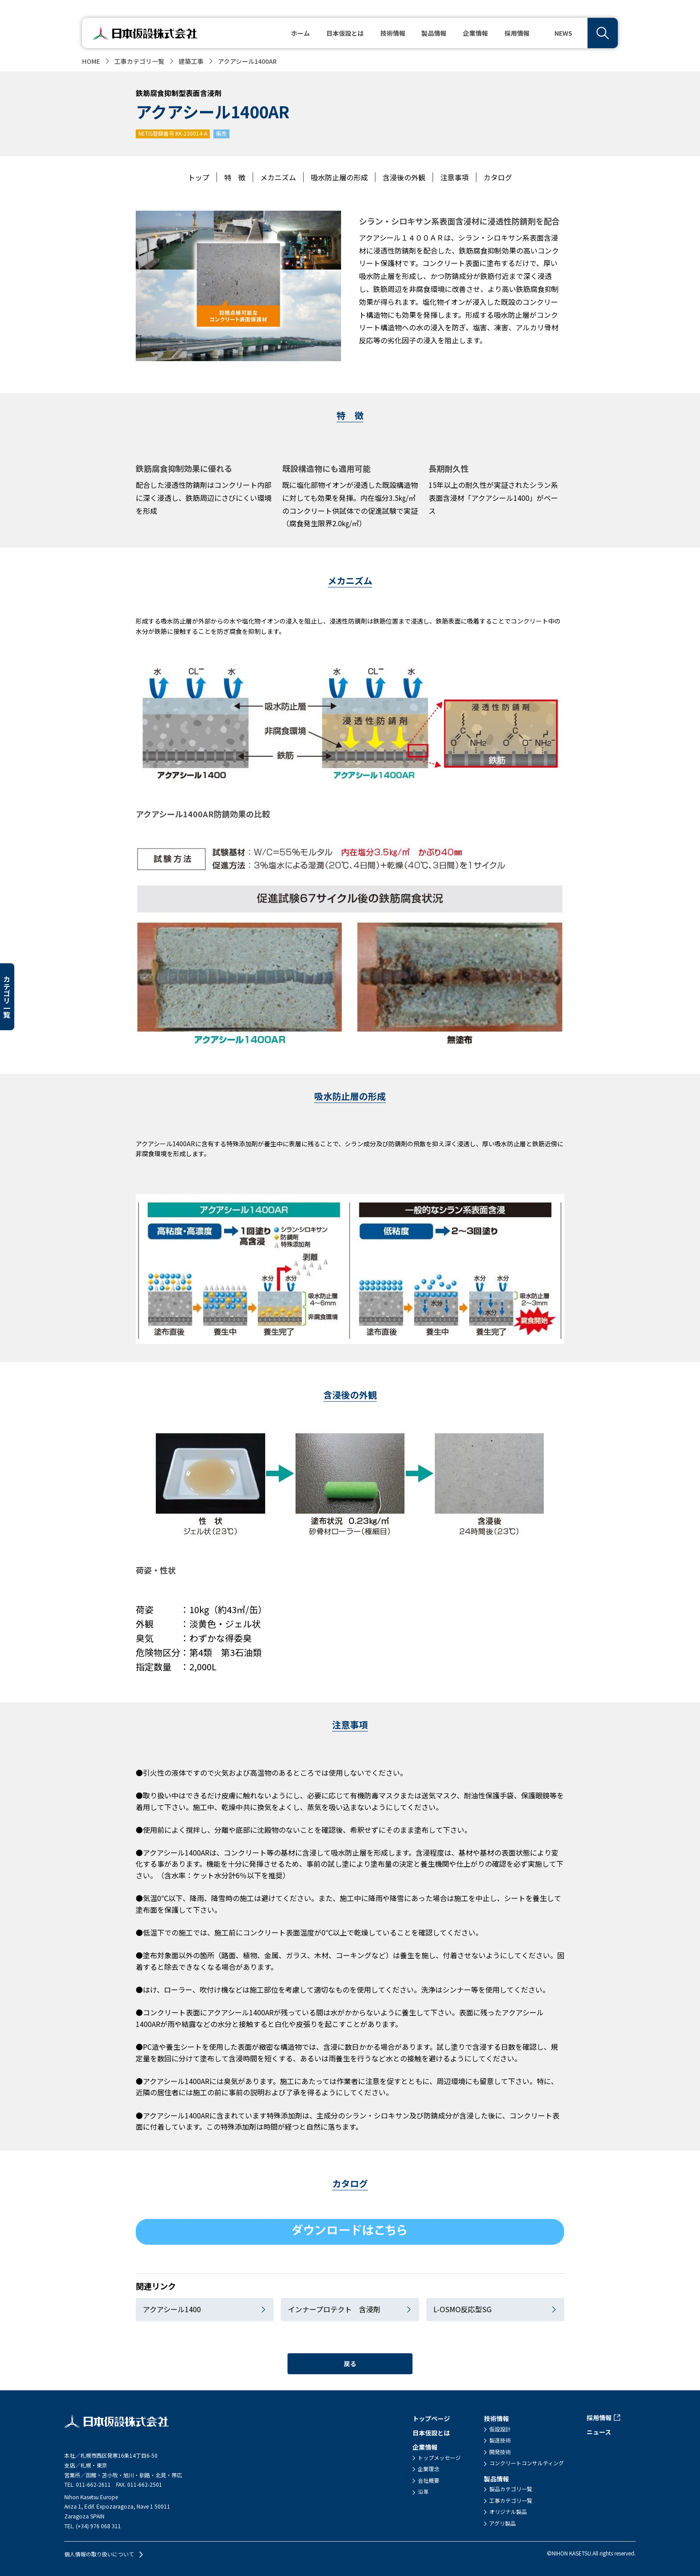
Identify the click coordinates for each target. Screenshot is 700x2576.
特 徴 (235, 177)
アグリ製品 (502, 2523)
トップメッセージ (439, 2457)
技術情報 (496, 2418)
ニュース (599, 2431)
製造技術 (500, 2440)
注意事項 (454, 177)
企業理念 (428, 2468)
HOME (91, 61)
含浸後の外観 (404, 177)
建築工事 (191, 61)
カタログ (497, 177)
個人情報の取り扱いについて (99, 2554)
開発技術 (500, 2451)
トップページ (431, 2418)
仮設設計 (500, 2429)
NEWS (563, 33)
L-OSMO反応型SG (462, 2309)
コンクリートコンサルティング (526, 2463)
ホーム (300, 33)
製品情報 (496, 2478)
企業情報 (425, 2447)
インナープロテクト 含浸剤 (334, 2309)
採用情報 (516, 33)
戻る (350, 2363)
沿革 (423, 2491)
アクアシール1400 (172, 2309)
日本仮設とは (345, 33)
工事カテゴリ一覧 (139, 61)
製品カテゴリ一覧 (510, 2489)
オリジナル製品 (508, 2511)
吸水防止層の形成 (339, 177)
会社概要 (428, 2480)
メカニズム (278, 177)
